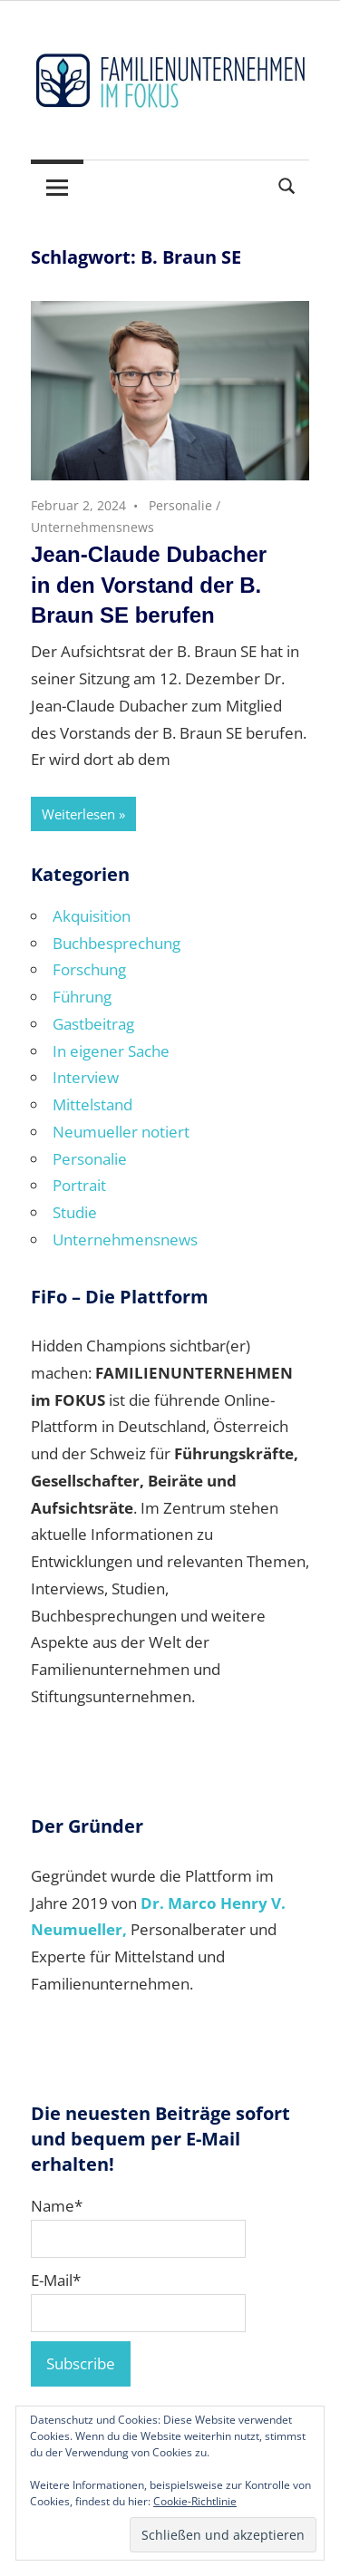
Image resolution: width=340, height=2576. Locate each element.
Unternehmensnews (92, 527)
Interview (86, 1077)
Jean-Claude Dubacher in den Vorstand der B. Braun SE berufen (149, 584)
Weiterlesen (78, 814)
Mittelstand (92, 1104)
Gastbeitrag (93, 1023)
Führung (82, 996)
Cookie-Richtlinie (195, 2501)
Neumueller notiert (121, 1131)
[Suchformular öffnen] (287, 184)
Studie (75, 1212)
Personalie (180, 505)
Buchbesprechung (116, 943)
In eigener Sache (111, 1051)
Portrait (79, 1185)
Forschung (89, 969)
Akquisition (92, 915)
